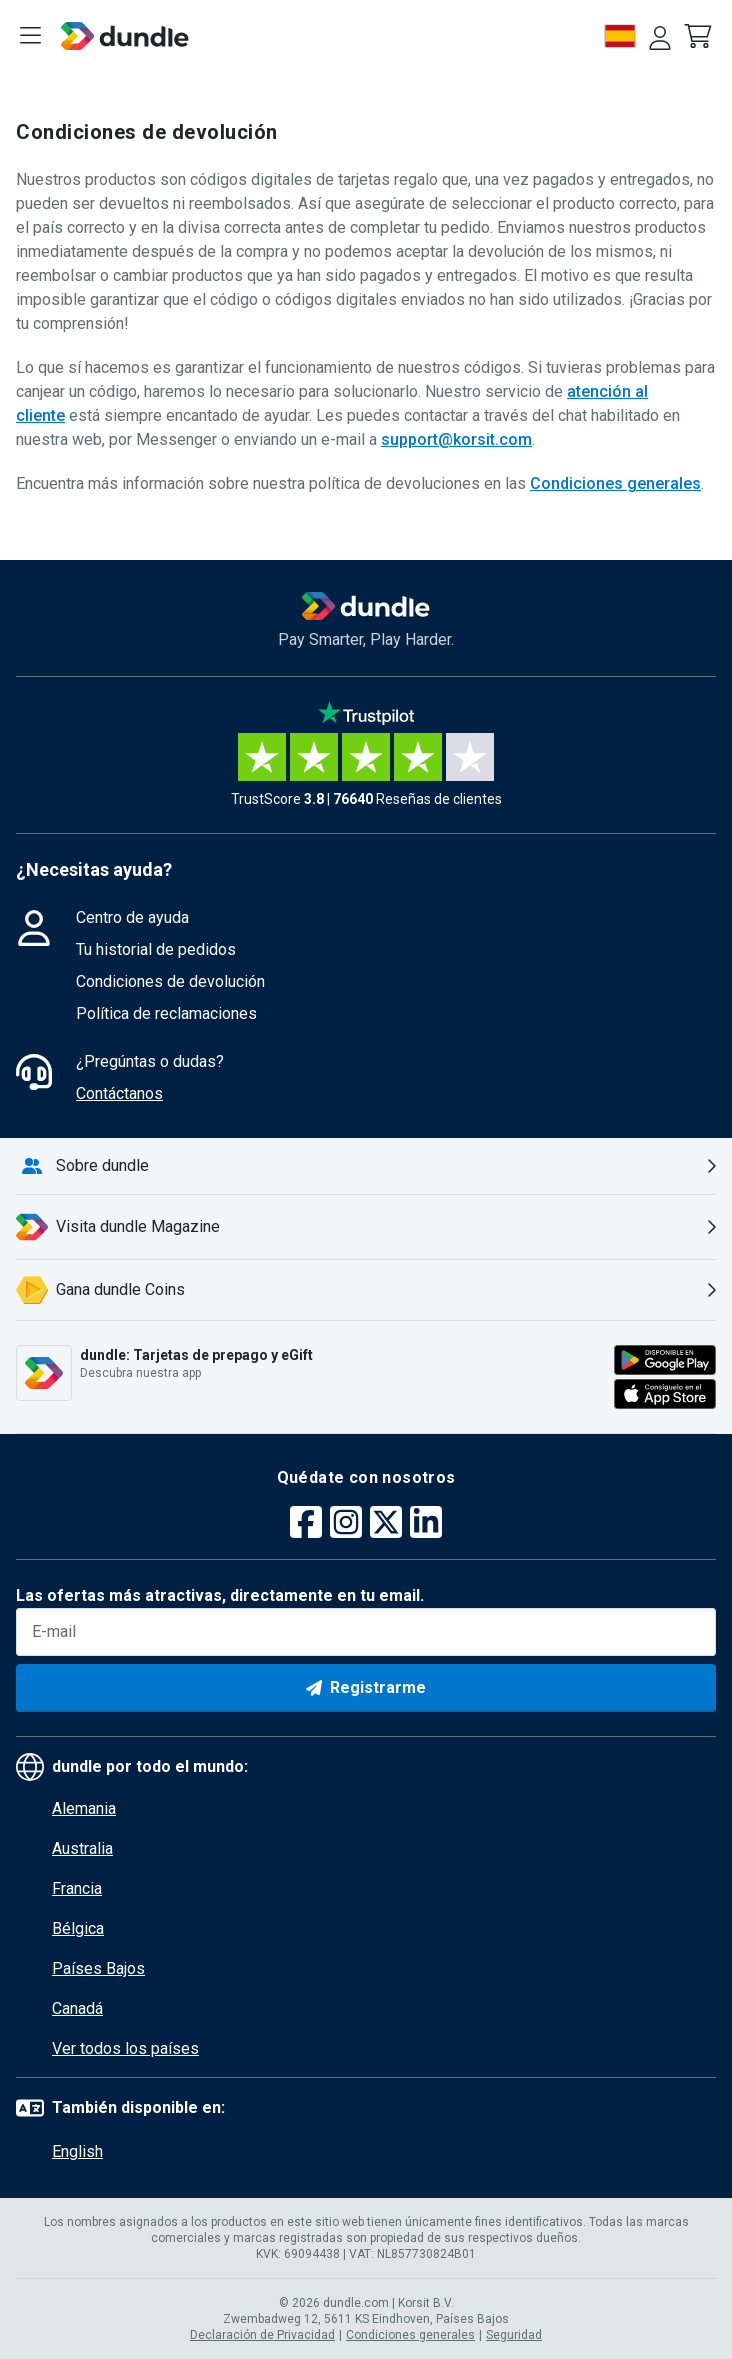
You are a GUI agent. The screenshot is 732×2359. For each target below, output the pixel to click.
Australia (82, 1848)
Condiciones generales (615, 483)
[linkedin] (426, 1524)
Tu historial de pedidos (156, 949)
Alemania (84, 1808)
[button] (700, 36)
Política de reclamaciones (166, 1013)
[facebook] (306, 1524)
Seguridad (514, 2335)
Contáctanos (119, 1093)
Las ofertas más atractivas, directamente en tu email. (220, 1595)
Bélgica (78, 1928)
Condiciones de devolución (170, 981)
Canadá (77, 2008)
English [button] (77, 2151)
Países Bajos (98, 1968)
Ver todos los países (125, 2048)
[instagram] (346, 1524)
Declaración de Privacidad (262, 2335)
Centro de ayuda (132, 917)
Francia (77, 1888)
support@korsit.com (456, 439)
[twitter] (386, 1524)
